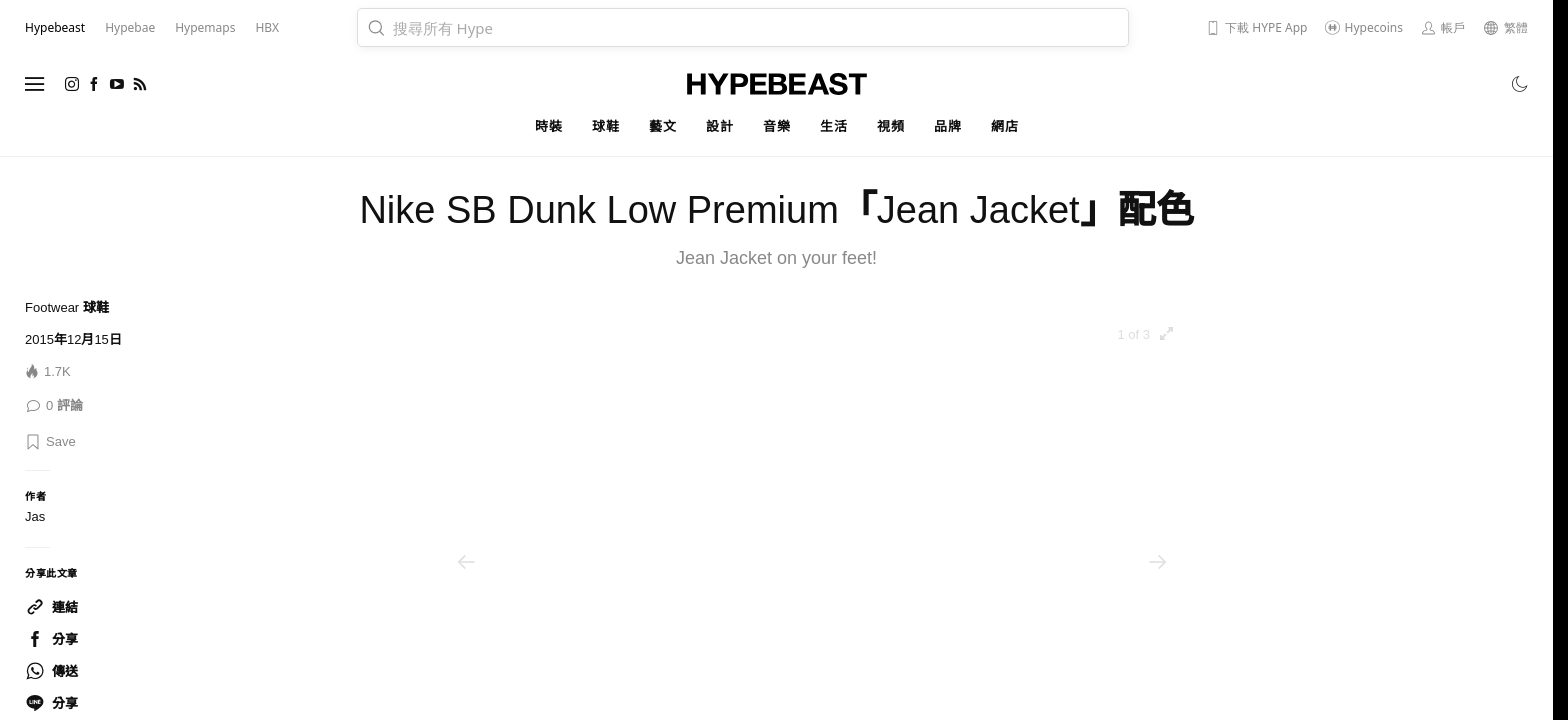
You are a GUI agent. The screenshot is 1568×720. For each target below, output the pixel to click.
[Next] (1158, 562)
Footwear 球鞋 (67, 307)
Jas (35, 516)
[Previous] (466, 562)
